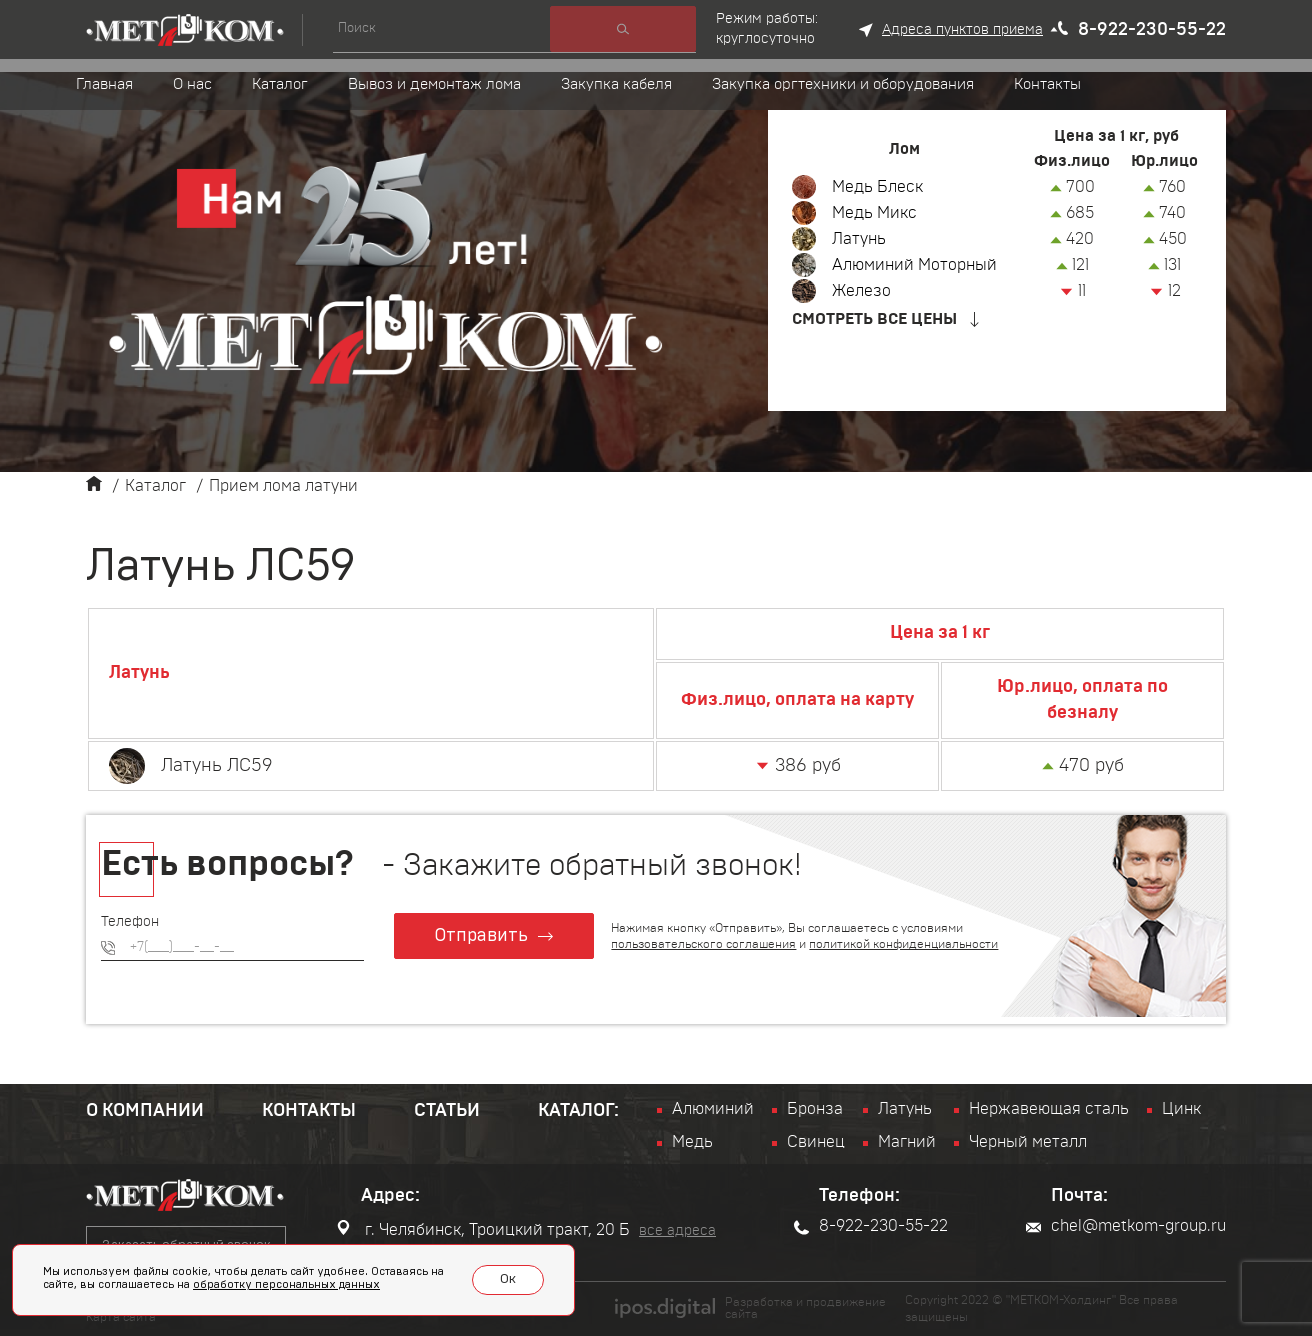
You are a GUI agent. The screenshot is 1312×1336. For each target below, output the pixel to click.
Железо (861, 291)
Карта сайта (121, 1317)
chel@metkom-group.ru (1126, 1226)
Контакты (309, 1111)
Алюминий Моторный (914, 265)
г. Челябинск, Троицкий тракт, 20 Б (483, 1229)
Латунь (859, 239)
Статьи (447, 1111)
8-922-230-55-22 (1152, 30)
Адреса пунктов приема (962, 30)
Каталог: (578, 1111)
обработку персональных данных (286, 1284)
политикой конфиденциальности (904, 944)
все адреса (677, 1231)
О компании (145, 1111)
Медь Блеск (877, 187)
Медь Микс (874, 213)
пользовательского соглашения (704, 944)
